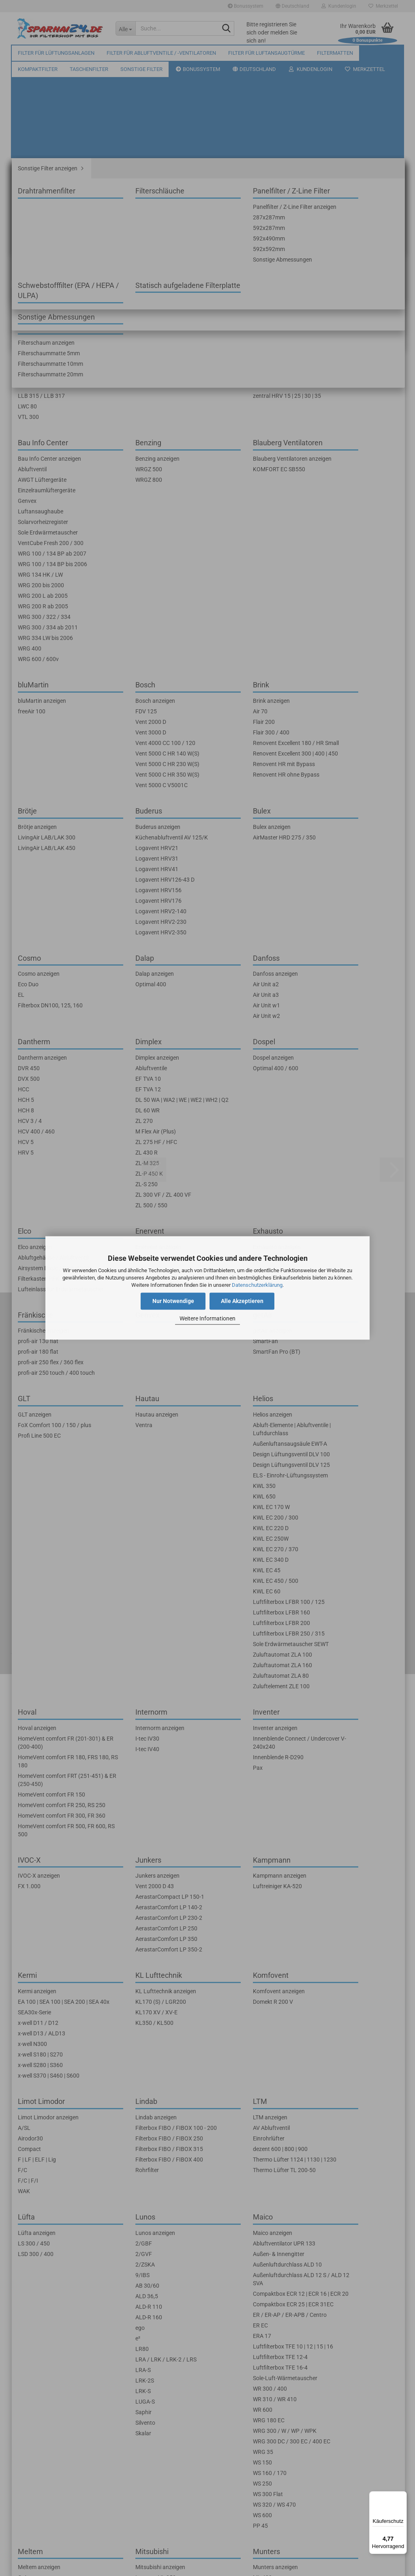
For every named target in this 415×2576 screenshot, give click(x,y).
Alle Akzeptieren (242, 1301)
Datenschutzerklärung (257, 1285)
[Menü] (402, 2496)
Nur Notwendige (173, 1301)
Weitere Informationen (207, 1318)
